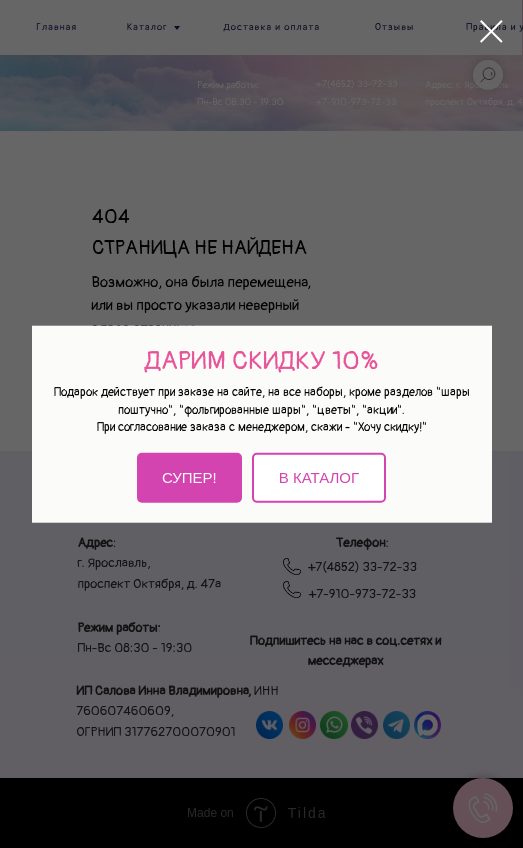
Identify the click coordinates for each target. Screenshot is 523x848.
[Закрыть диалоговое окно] (491, 31)
